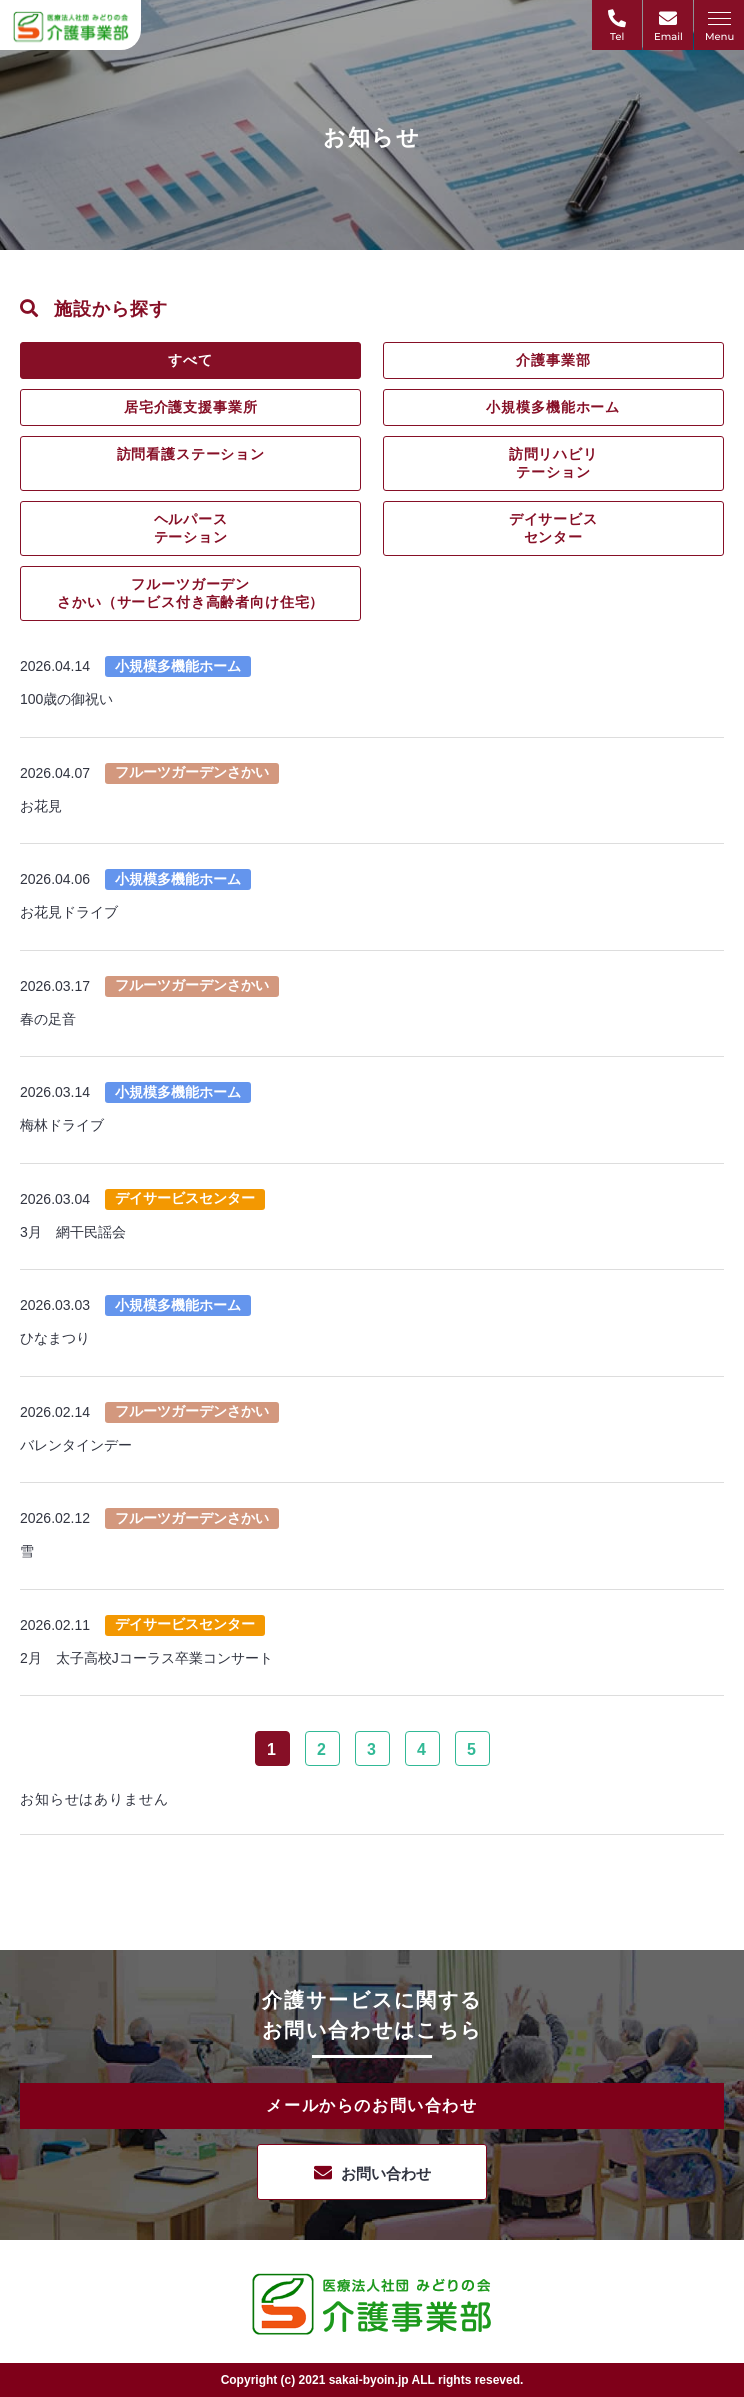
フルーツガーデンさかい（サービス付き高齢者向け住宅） (190, 593)
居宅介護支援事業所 (191, 407)
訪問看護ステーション (191, 454)
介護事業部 (553, 360)
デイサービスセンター (553, 528)
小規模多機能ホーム (553, 407)
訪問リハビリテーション (553, 463)
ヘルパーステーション (191, 528)
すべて (190, 360)
